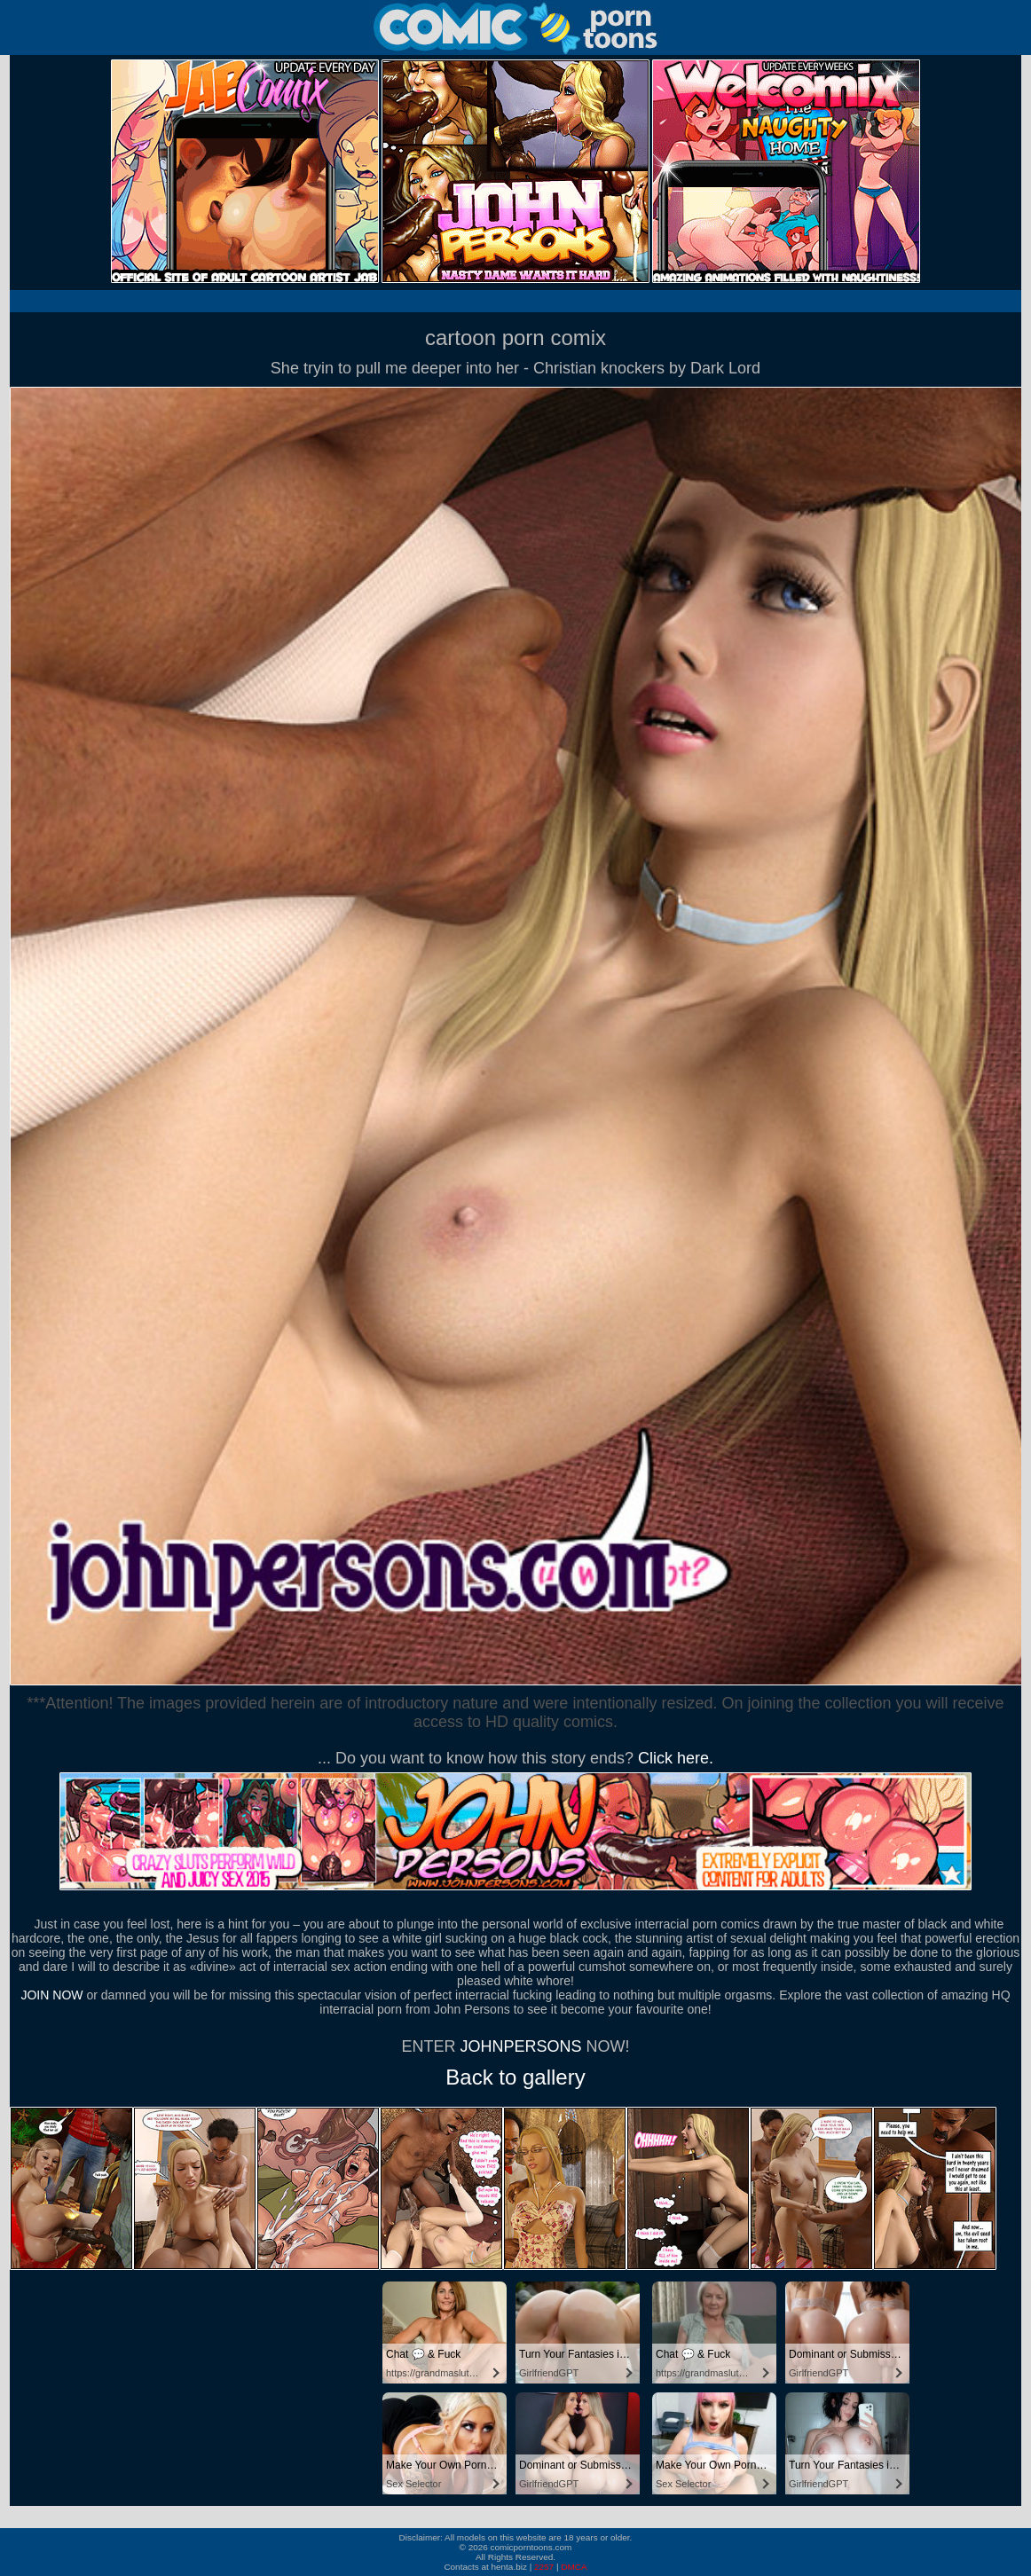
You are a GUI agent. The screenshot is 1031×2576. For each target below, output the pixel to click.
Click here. (675, 1758)
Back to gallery (515, 2077)
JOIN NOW (51, 1995)
